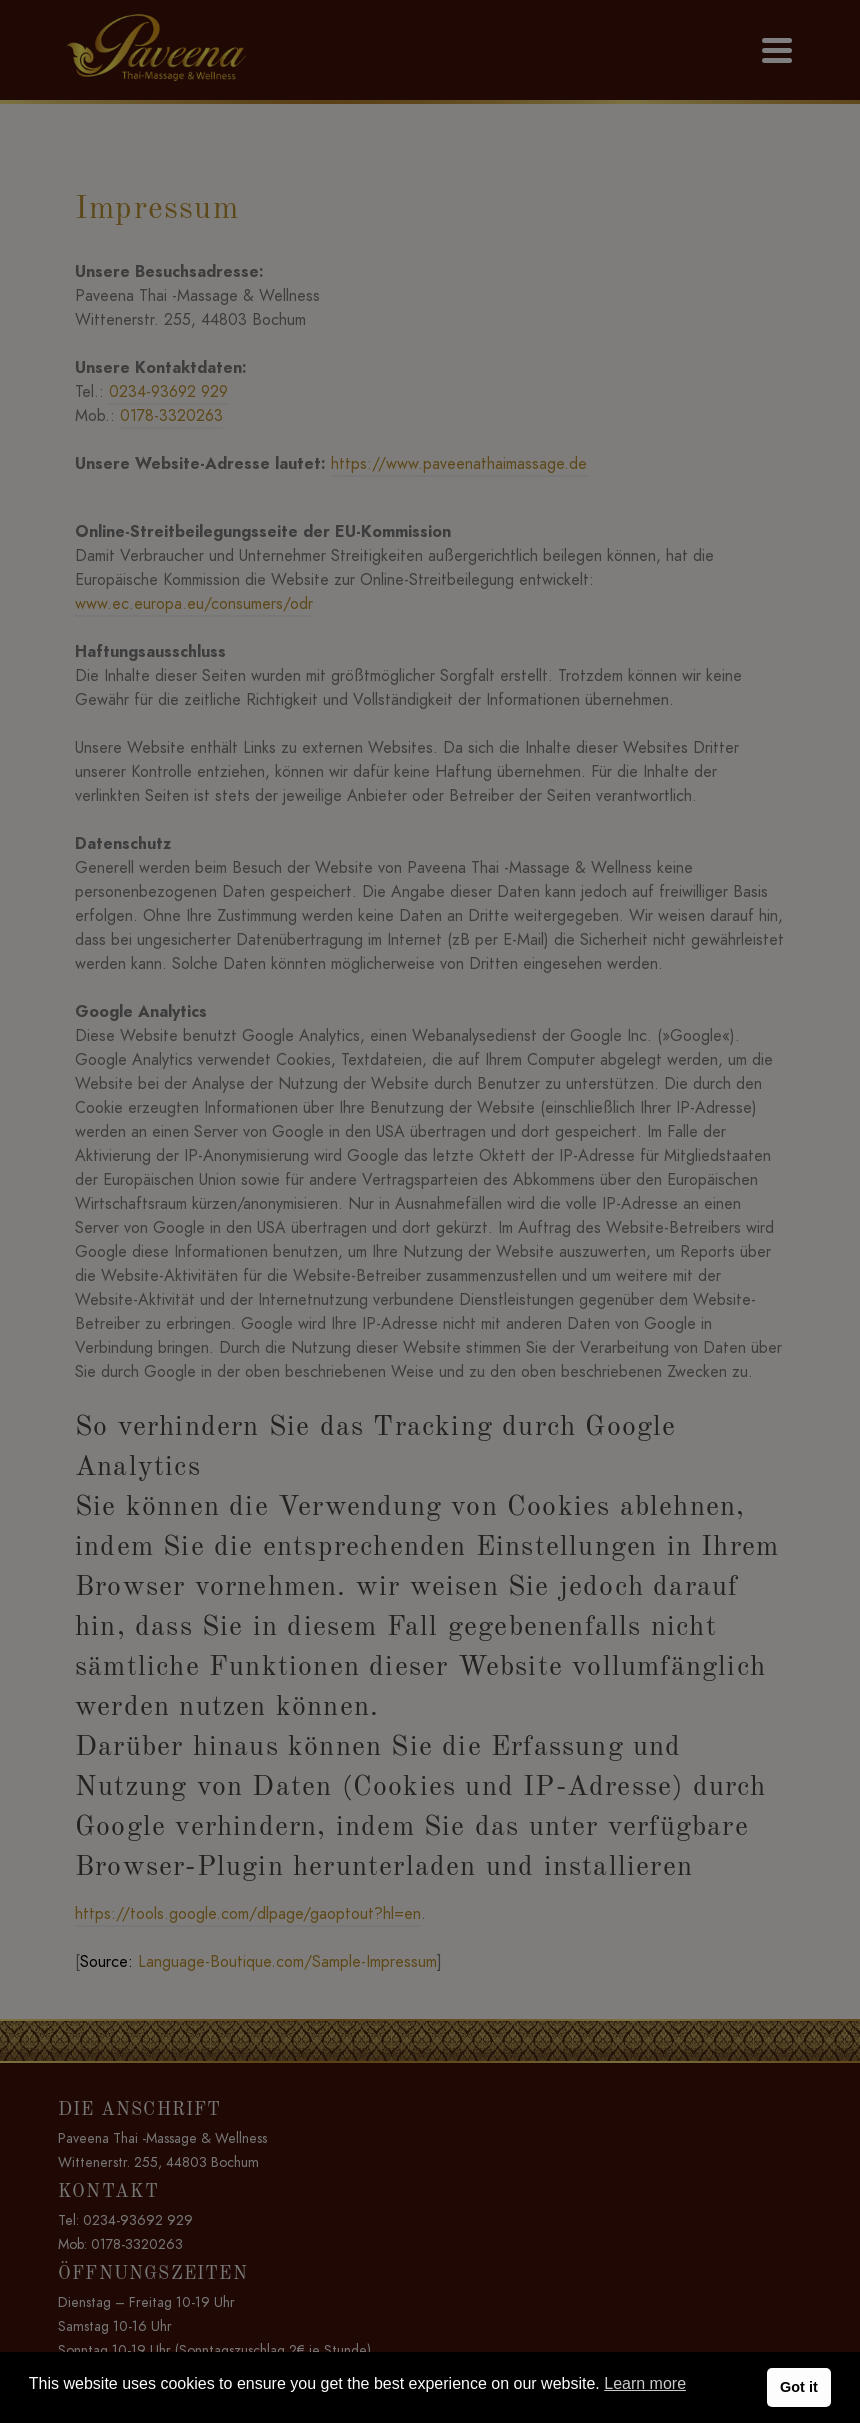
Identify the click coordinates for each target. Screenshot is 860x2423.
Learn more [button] (645, 2383)
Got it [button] (799, 2387)
